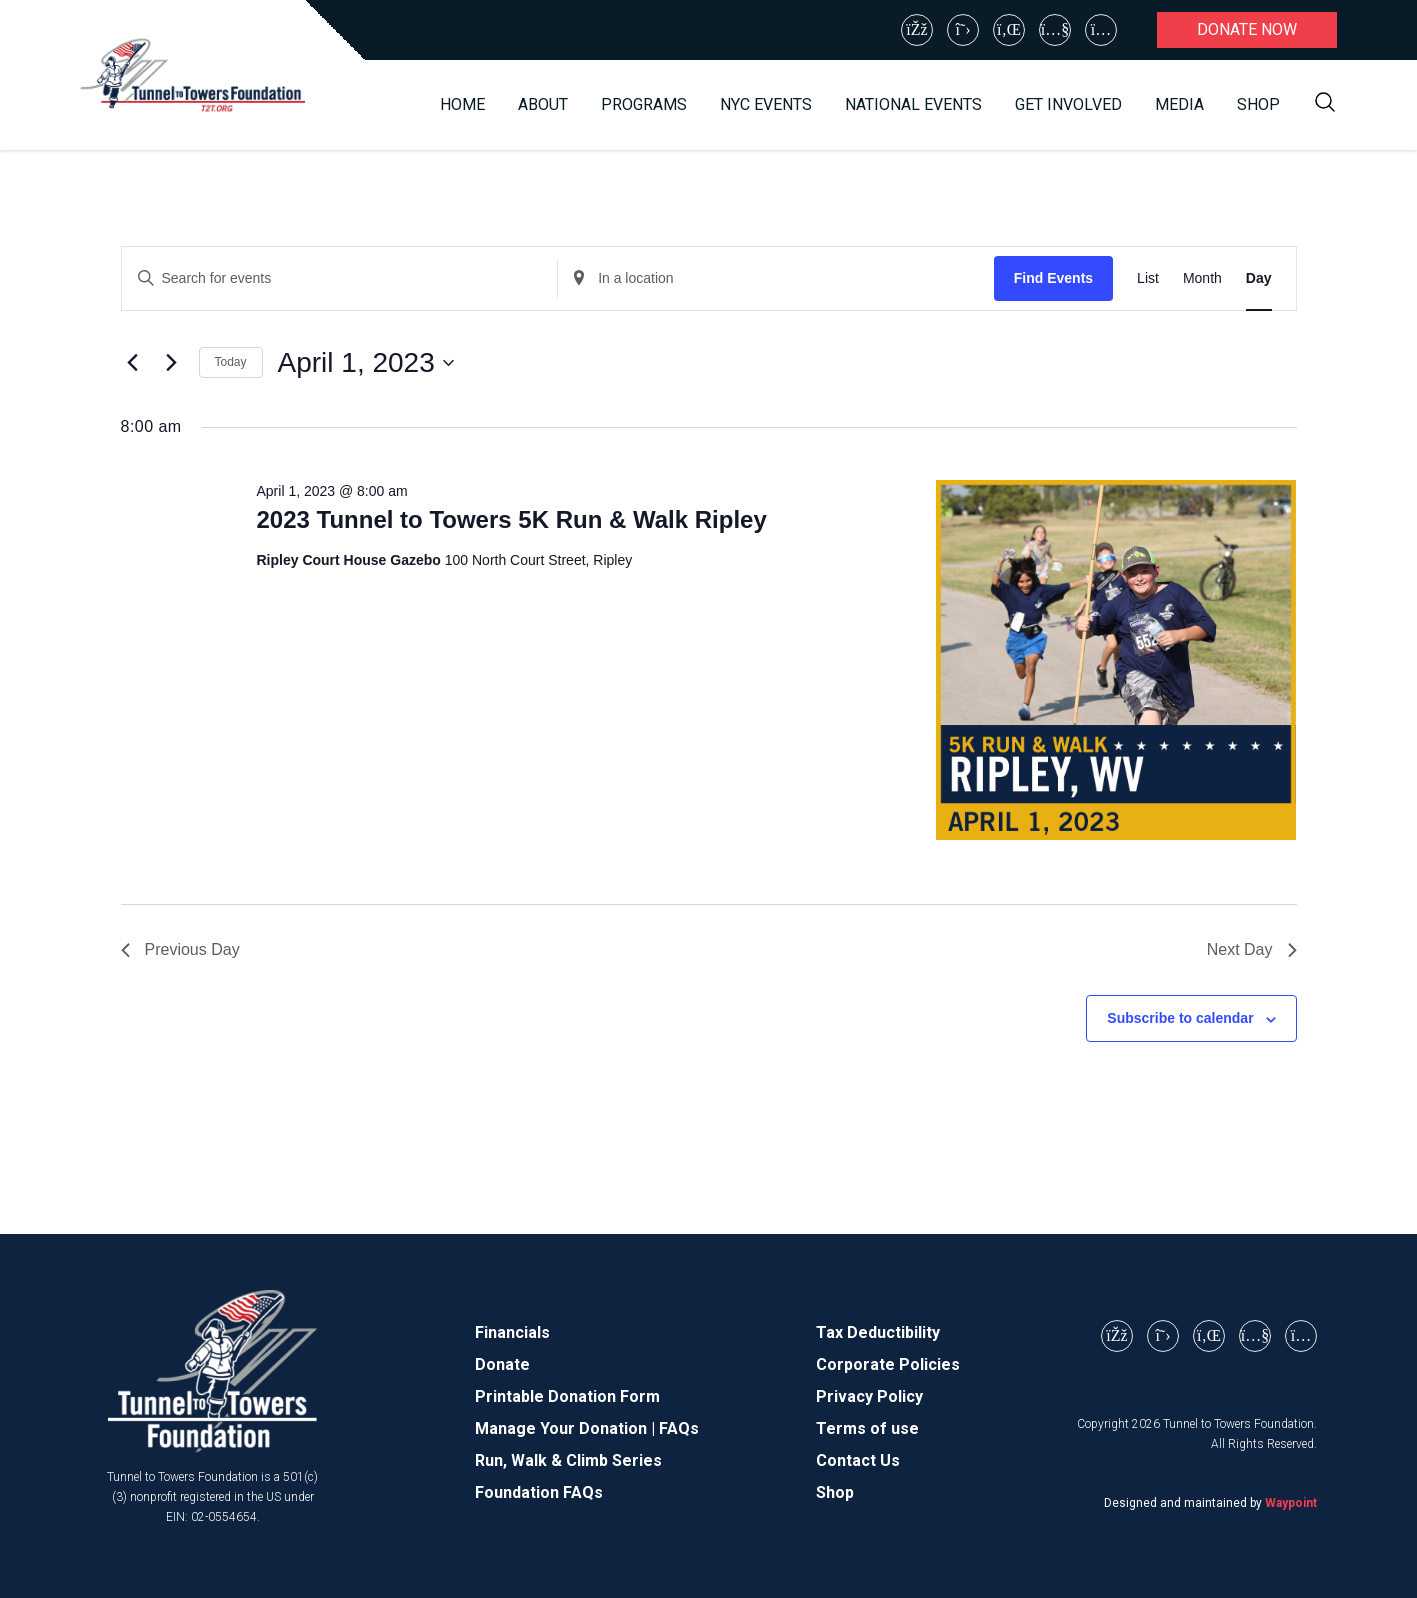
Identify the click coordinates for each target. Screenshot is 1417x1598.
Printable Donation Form (567, 1396)
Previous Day (180, 949)
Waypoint (1291, 1503)
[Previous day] (133, 363)
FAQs (679, 1428)
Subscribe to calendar (1180, 1018)
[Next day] (172, 363)
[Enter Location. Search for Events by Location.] (776, 278)
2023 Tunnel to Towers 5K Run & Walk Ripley (511, 519)
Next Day (1252, 949)
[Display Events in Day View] (1259, 278)
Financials (512, 1332)
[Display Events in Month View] (1202, 278)
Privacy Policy (869, 1396)
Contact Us (858, 1460)
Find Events (1053, 278)
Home (462, 104)
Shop (1258, 104)
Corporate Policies (888, 1364)
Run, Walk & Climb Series (568, 1460)
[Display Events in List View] (1148, 278)
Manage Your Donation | (567, 1428)
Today (231, 362)
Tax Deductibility (878, 1332)
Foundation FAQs (539, 1492)
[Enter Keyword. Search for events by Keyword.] (340, 278)
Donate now (1247, 29)
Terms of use (867, 1428)
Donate (502, 1364)
